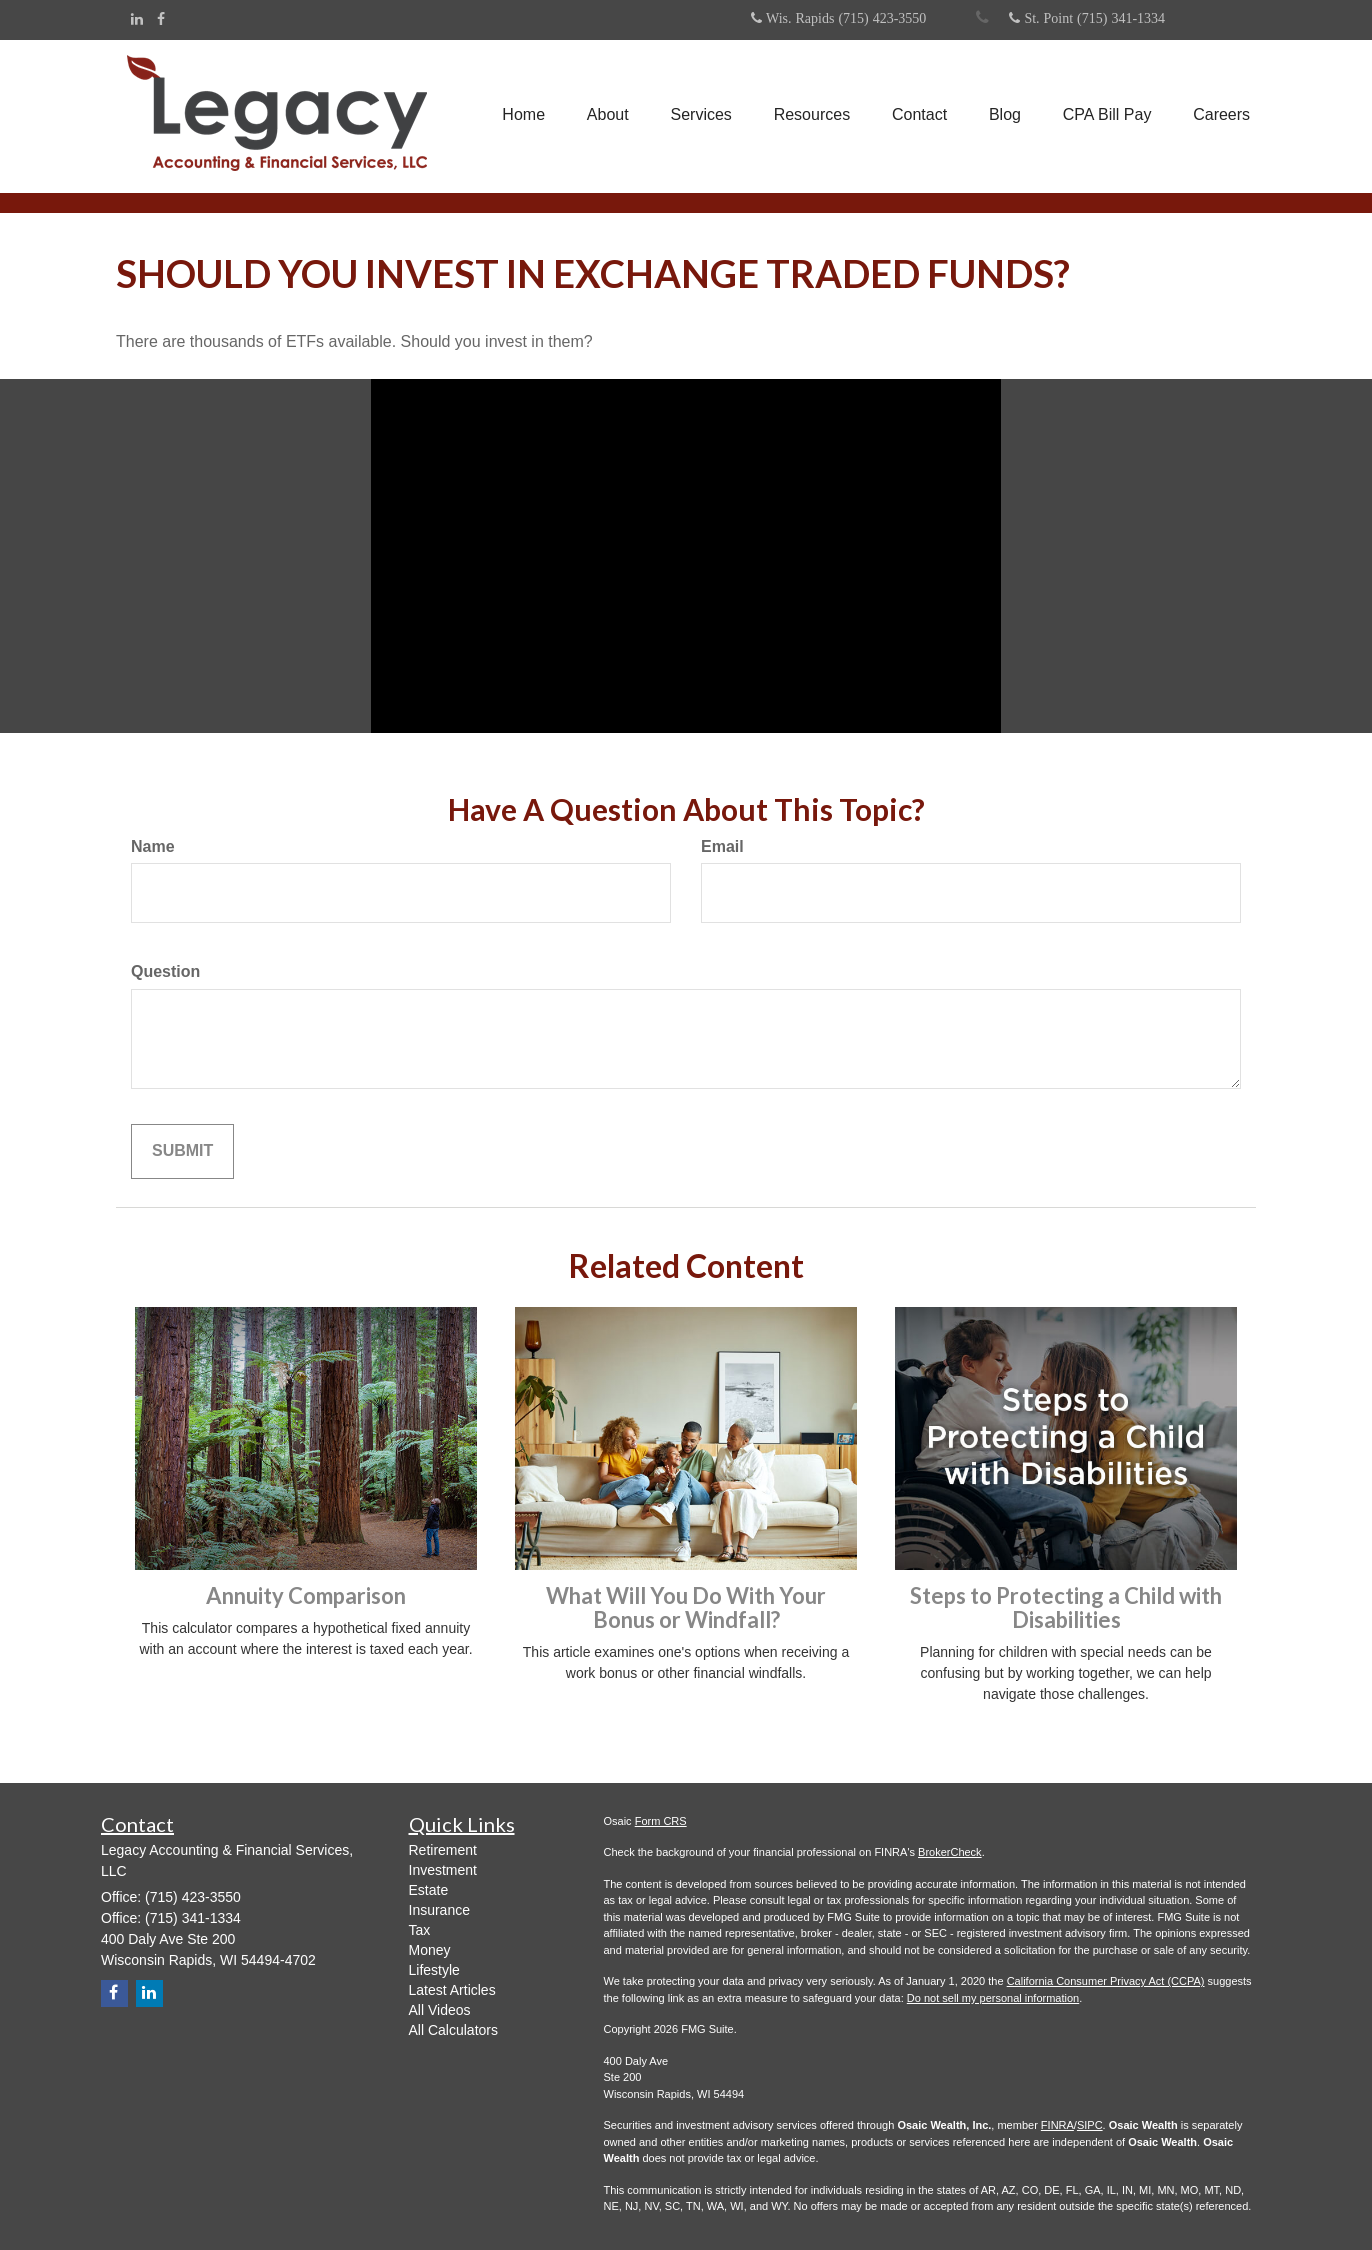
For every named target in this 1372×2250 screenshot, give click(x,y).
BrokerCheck (950, 1852)
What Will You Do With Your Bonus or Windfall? (686, 1607)
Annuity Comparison (306, 1595)
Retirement (443, 1850)
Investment (443, 1870)
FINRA (1057, 2125)
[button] (607, 116)
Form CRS (661, 1821)
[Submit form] (182, 1151)
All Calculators (453, 2030)
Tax (420, 1930)
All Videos (440, 2010)
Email (722, 846)
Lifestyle (434, 1970)
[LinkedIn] (137, 19)
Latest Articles (452, 1990)
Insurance (439, 1910)
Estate (429, 1890)
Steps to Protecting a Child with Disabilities (1066, 1607)
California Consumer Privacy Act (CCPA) (1106, 1981)
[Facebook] (161, 19)
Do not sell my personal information (993, 1998)
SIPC (1090, 2125)
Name (153, 846)
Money (430, 1950)
